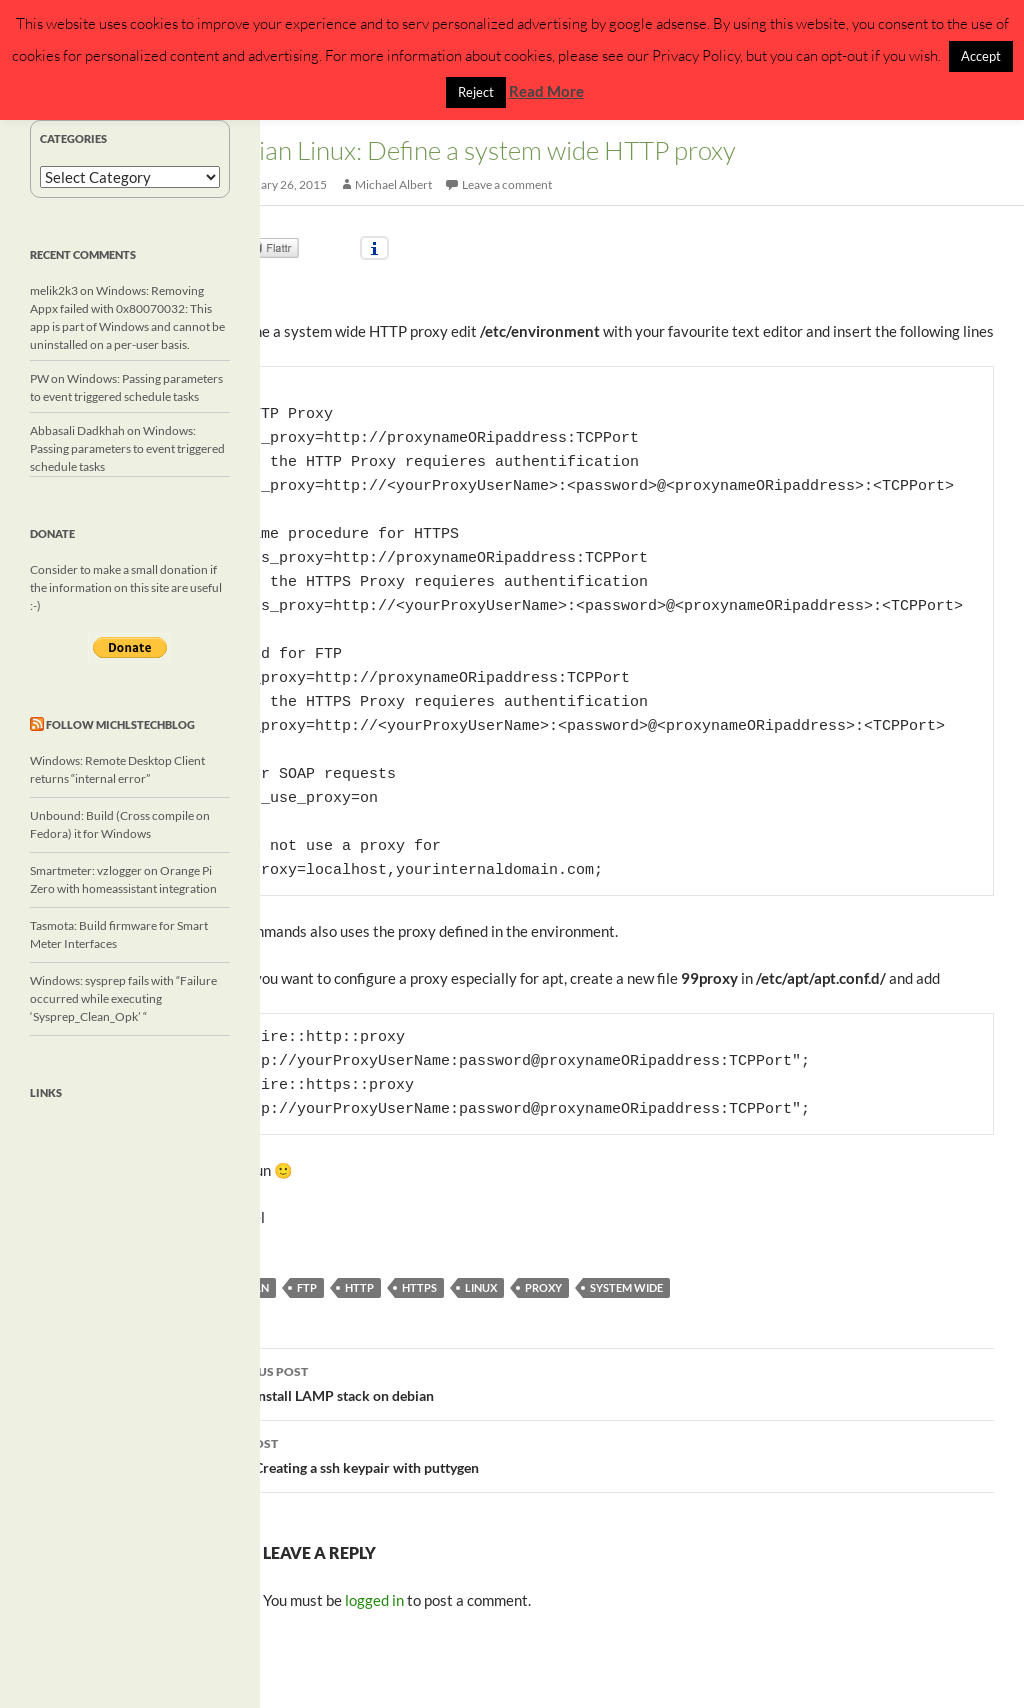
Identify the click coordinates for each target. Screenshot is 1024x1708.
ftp (307, 1287)
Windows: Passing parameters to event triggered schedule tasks (127, 448)
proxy (543, 1287)
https (419, 1287)
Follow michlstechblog (120, 724)
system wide (626, 1287)
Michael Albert (393, 184)
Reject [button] (476, 92)
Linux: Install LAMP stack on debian (603, 1382)
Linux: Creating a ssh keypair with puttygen (603, 1454)
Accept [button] (981, 56)
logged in (374, 1600)
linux (481, 1287)
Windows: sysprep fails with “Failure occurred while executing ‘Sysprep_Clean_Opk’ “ (123, 998)
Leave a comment (507, 184)
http (359, 1287)
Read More (546, 91)
